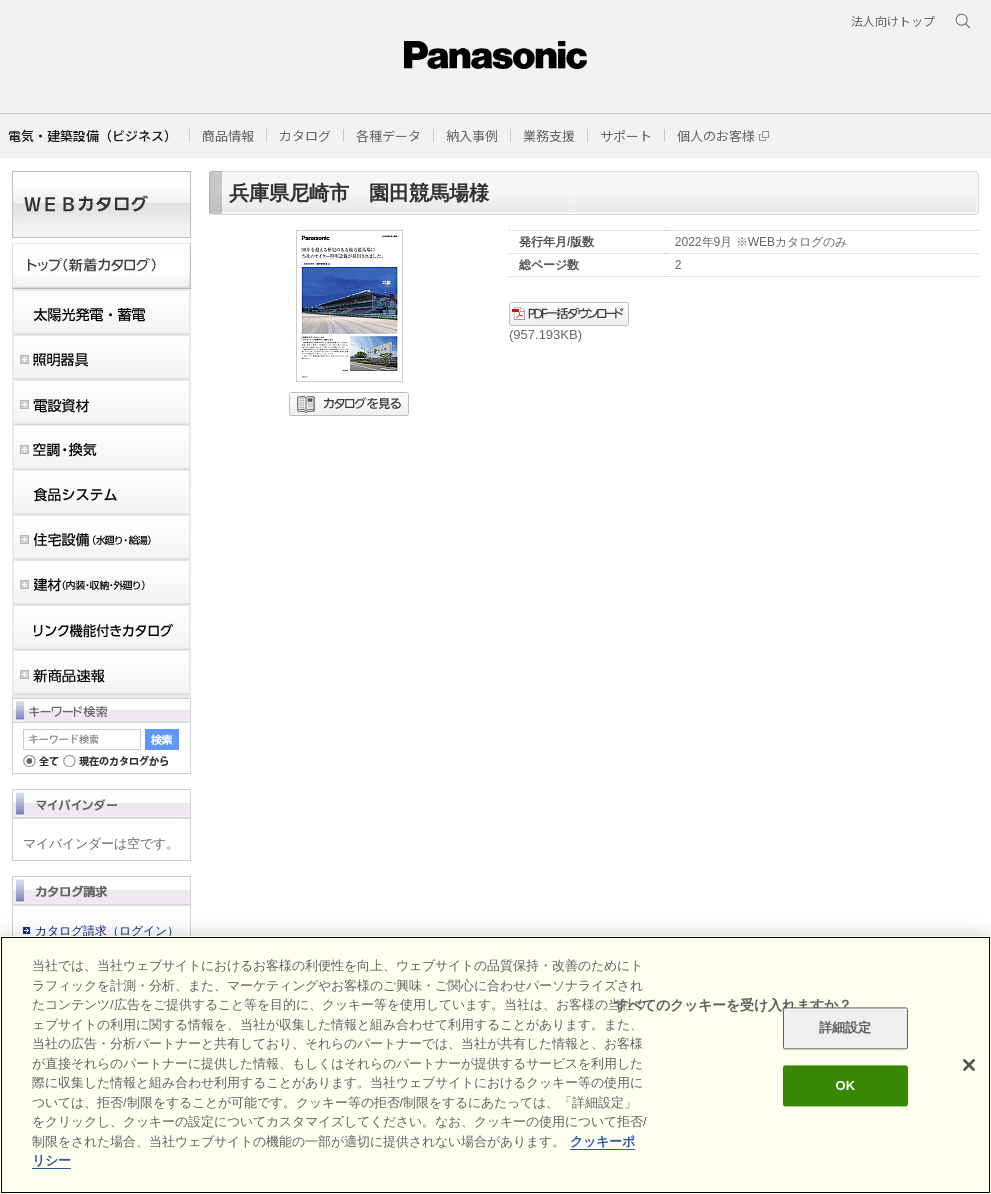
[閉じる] (969, 1065)
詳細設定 (845, 1028)
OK (845, 1085)
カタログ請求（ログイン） (107, 931)
